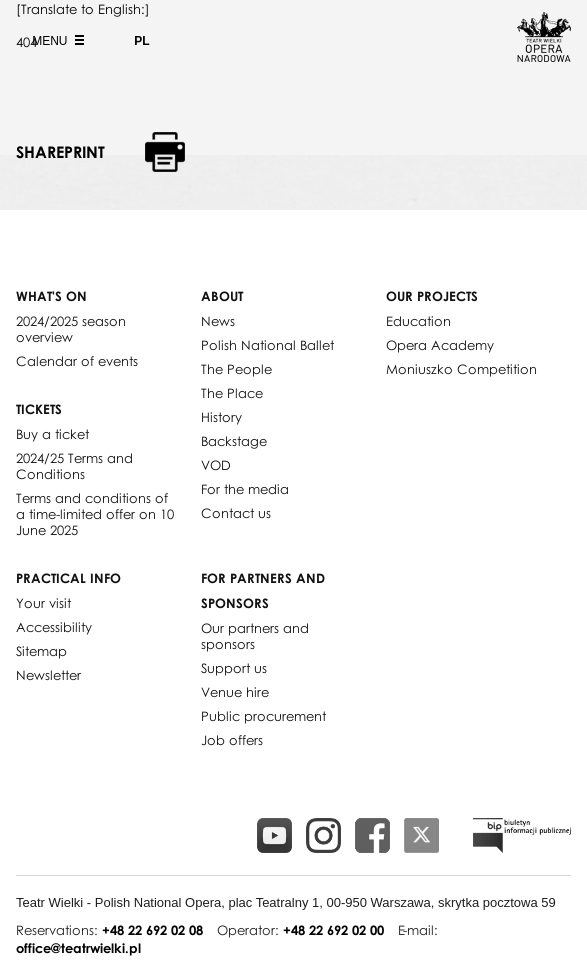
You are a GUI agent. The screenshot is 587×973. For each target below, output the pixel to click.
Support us (234, 668)
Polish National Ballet (267, 345)
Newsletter (48, 675)
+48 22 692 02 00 (333, 930)
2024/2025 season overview (71, 329)
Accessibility (54, 627)
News (218, 321)
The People (236, 369)
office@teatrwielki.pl (78, 948)
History (221, 417)
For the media (245, 489)
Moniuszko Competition (461, 369)
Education (418, 321)
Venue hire (235, 692)
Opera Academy (440, 345)
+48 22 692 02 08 (152, 930)
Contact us (236, 513)
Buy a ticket (52, 434)
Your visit (43, 603)
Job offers (232, 740)
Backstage (234, 441)
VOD (216, 465)
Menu (56, 41)
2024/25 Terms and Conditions (74, 466)
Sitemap (41, 651)
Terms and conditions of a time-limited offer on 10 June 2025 (95, 514)
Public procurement (263, 716)
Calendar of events (77, 361)
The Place (232, 393)
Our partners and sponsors (255, 636)
